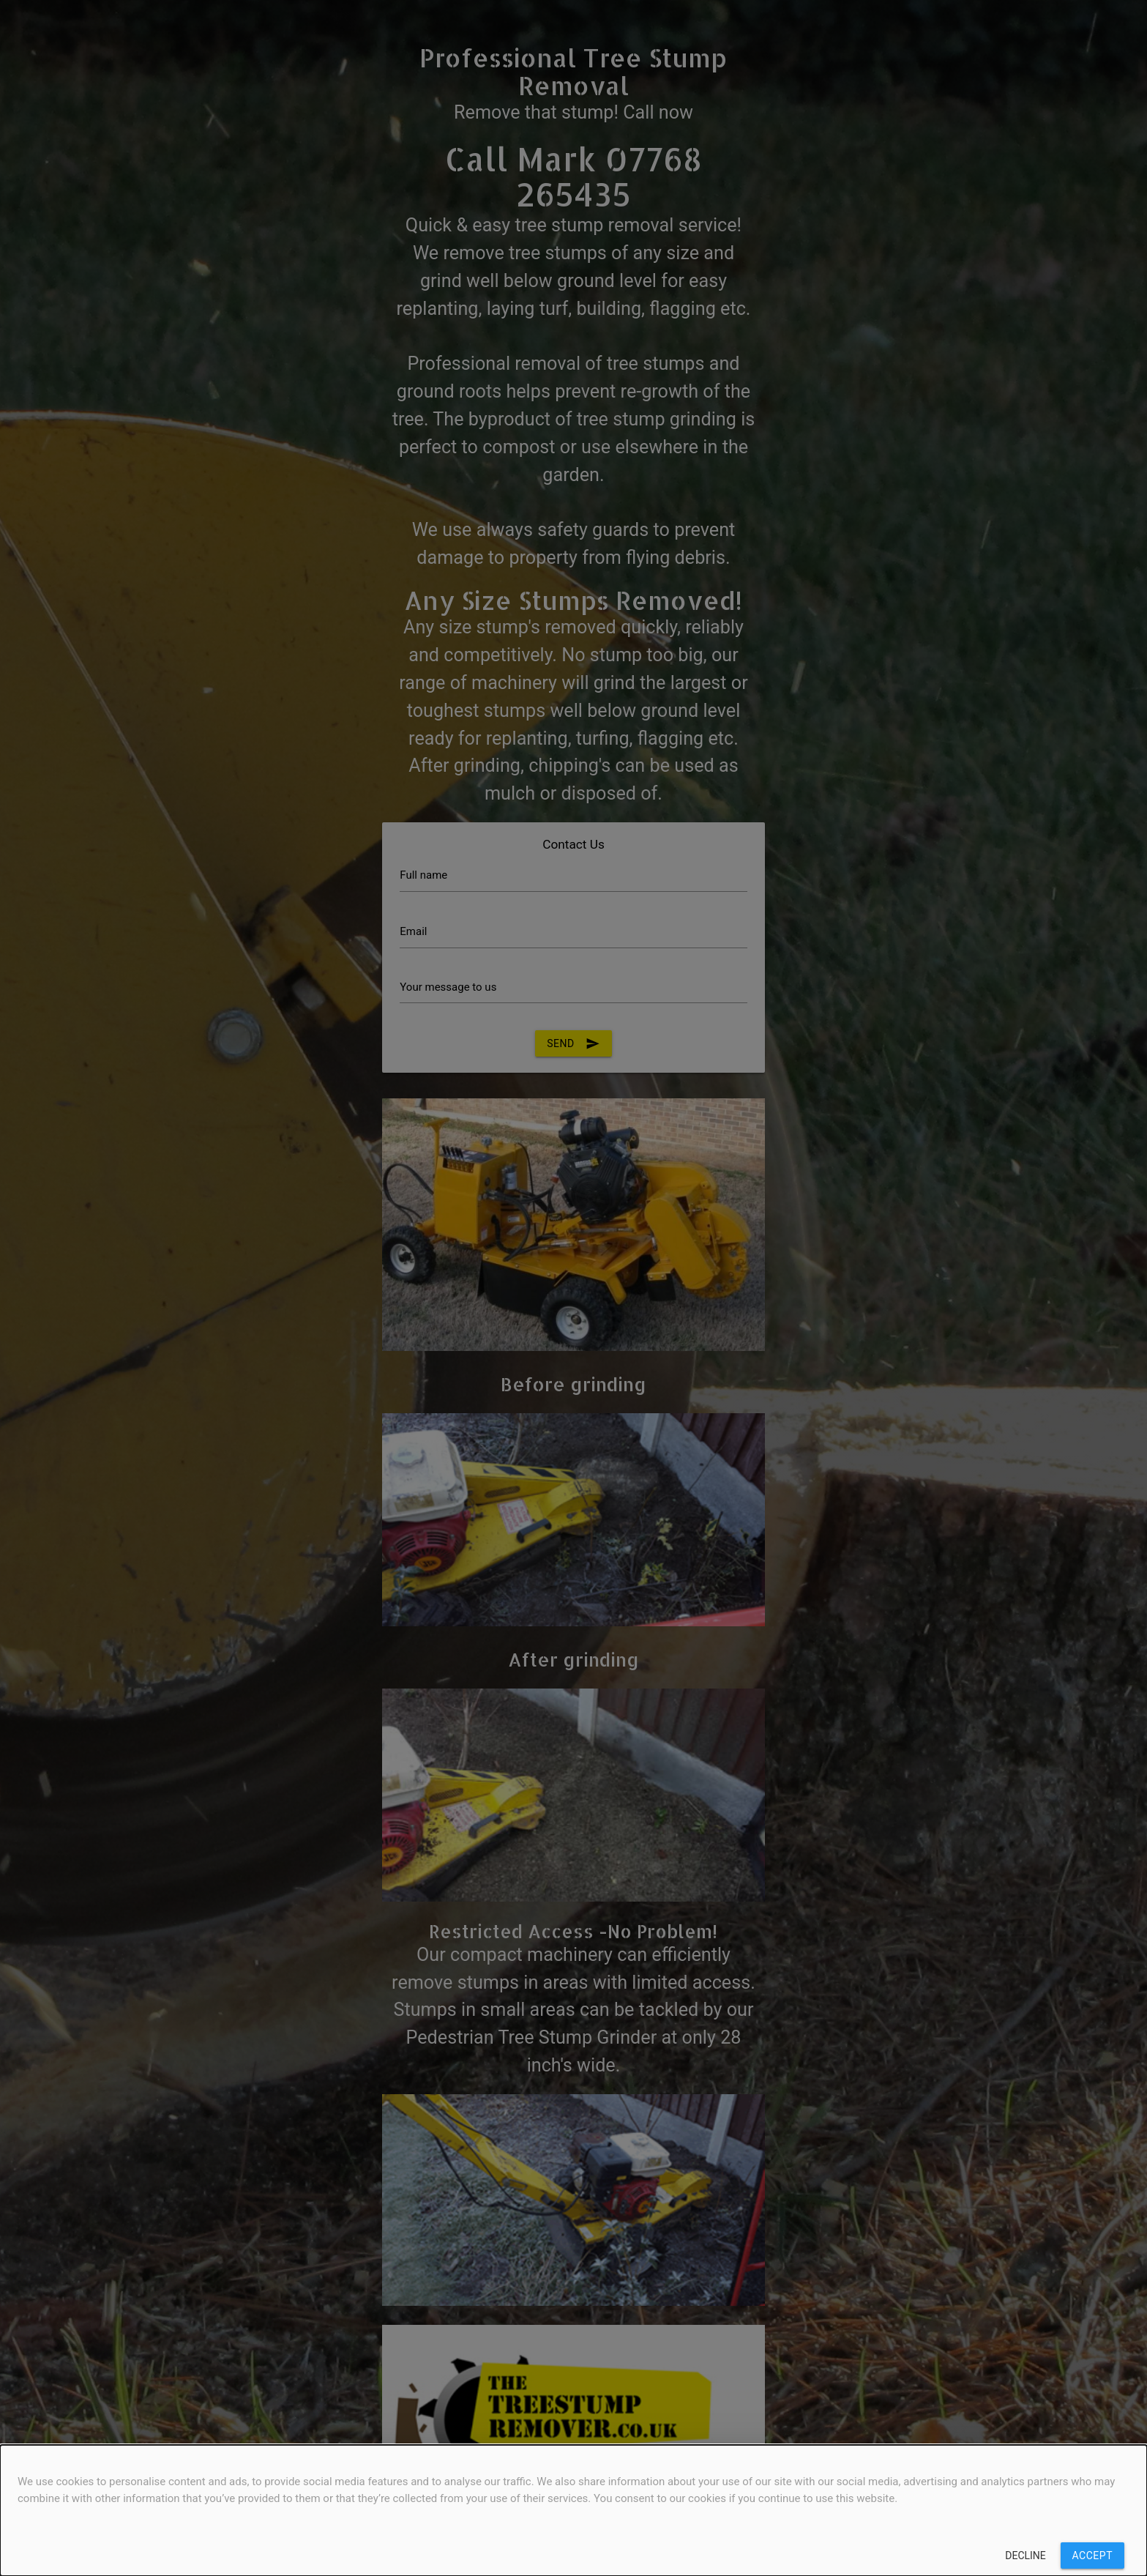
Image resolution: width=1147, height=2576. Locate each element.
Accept (1092, 2555)
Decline (1025, 2555)
